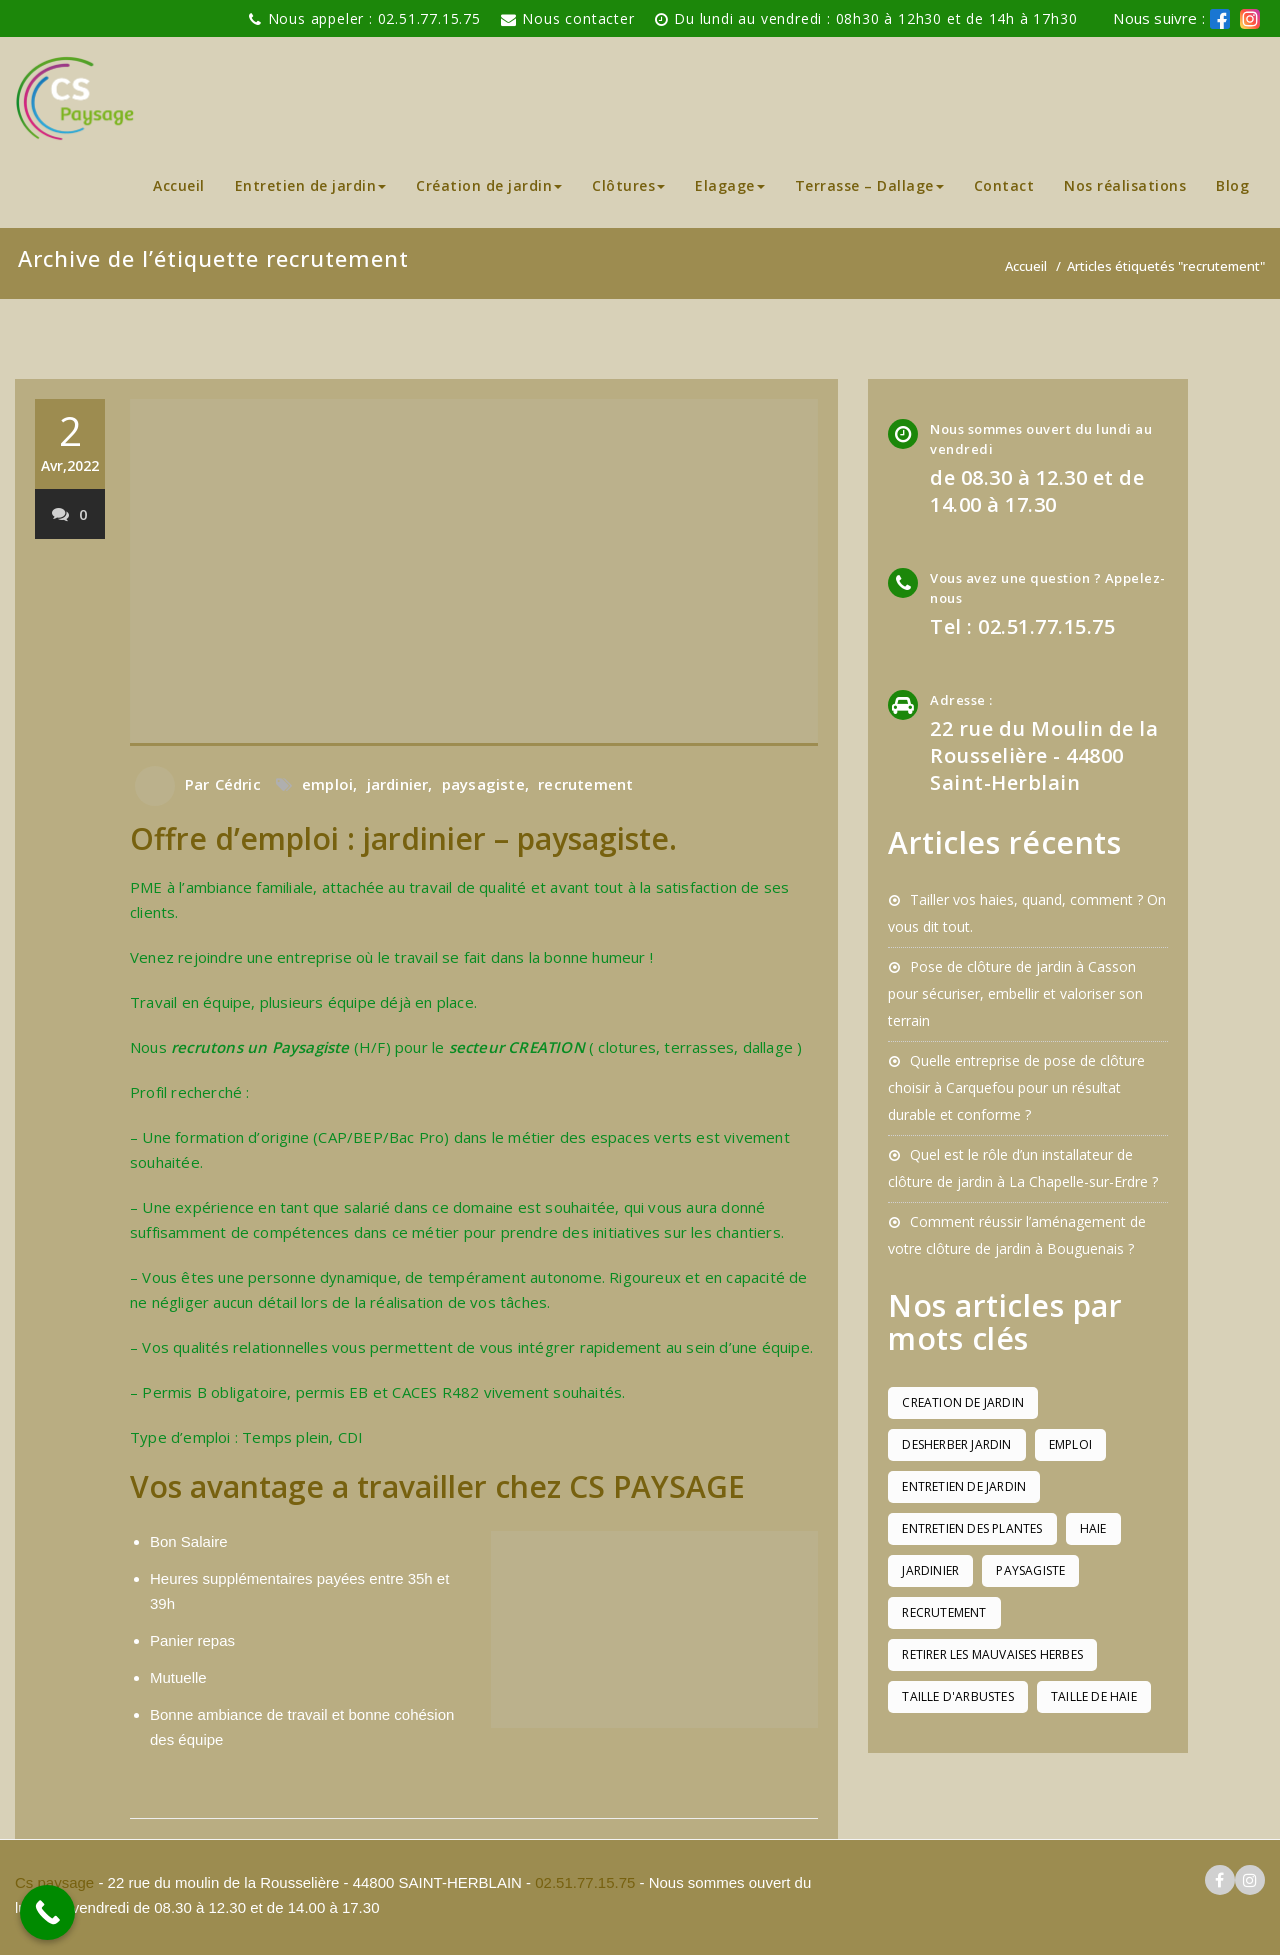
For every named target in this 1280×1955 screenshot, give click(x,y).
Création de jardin (489, 185)
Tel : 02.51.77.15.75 (1022, 626)
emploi (327, 784)
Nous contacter (578, 18)
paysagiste (483, 784)
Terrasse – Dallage (869, 185)
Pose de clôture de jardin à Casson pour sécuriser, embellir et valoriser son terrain (1015, 993)
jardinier (398, 784)
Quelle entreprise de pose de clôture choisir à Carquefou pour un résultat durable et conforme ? (1016, 1087)
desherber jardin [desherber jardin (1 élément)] (956, 1444)
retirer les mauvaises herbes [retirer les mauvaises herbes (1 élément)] (992, 1654)
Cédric (238, 784)
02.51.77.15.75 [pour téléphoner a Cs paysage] (585, 1882)
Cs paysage (56, 1882)
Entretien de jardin (311, 185)
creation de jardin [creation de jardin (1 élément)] (963, 1402)
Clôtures (628, 185)
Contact (1004, 185)
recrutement (585, 784)
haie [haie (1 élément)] (1093, 1528)
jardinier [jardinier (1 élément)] (930, 1570)
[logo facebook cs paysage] (1220, 19)
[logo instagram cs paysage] (1250, 1880)
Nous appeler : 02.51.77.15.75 (374, 18)
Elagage (730, 185)
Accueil (179, 185)
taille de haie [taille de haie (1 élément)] (1094, 1696)
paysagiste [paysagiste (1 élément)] (1030, 1570)
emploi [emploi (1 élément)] (1070, 1444)
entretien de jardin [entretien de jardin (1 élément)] (964, 1486)
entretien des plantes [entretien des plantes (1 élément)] (972, 1528)
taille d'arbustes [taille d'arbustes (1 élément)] (957, 1696)
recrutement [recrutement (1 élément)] (944, 1612)
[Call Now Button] (47, 1912)
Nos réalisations (1125, 185)
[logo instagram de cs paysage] (1250, 19)
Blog (1232, 185)
